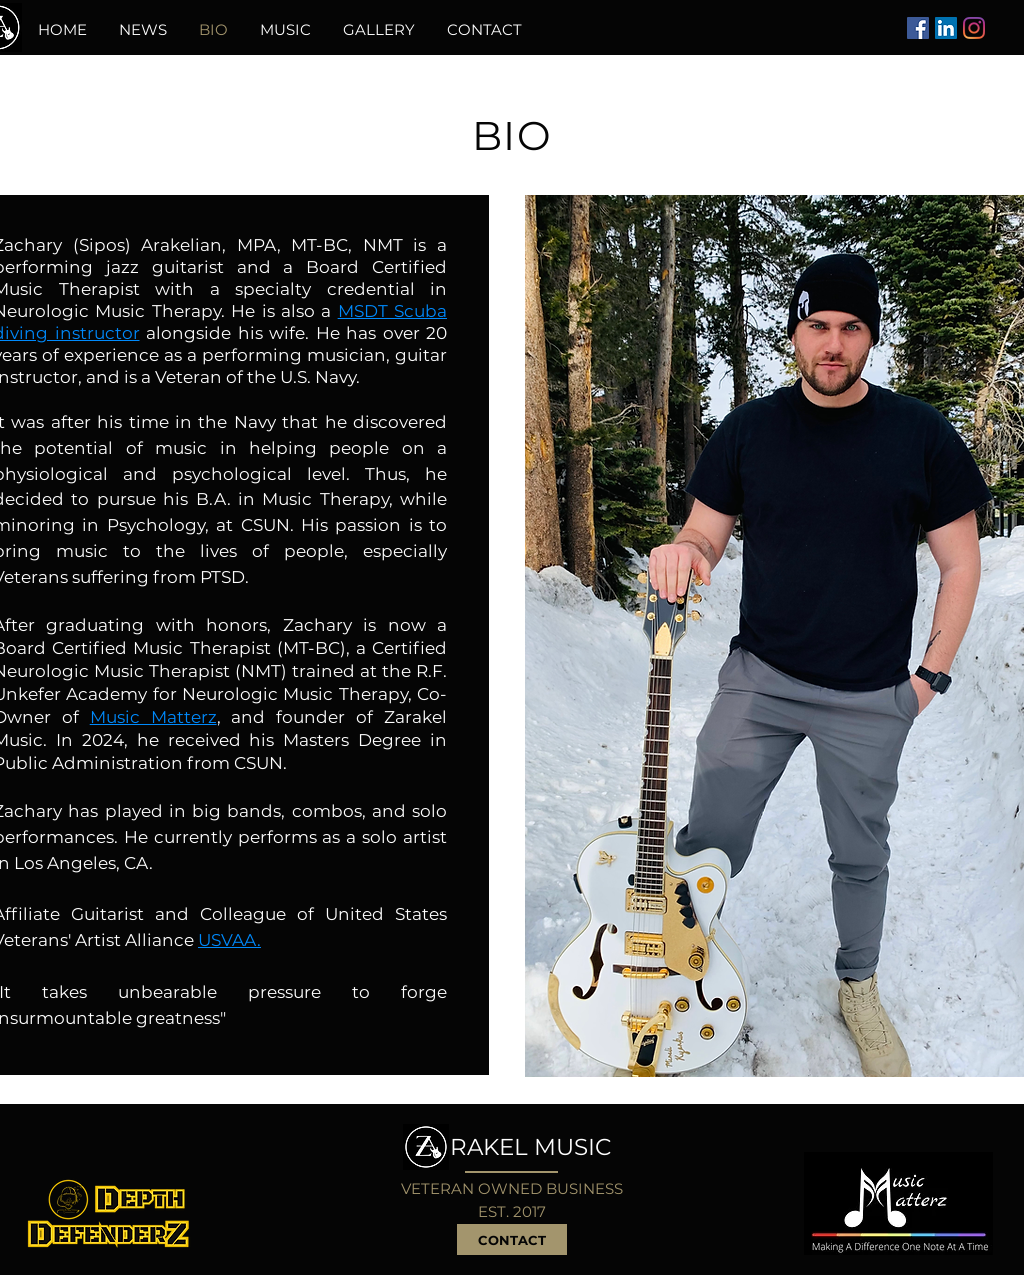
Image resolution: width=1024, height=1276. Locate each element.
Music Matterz (153, 717)
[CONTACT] (512, 1239)
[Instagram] (974, 28)
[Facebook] (918, 28)
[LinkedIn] (946, 28)
